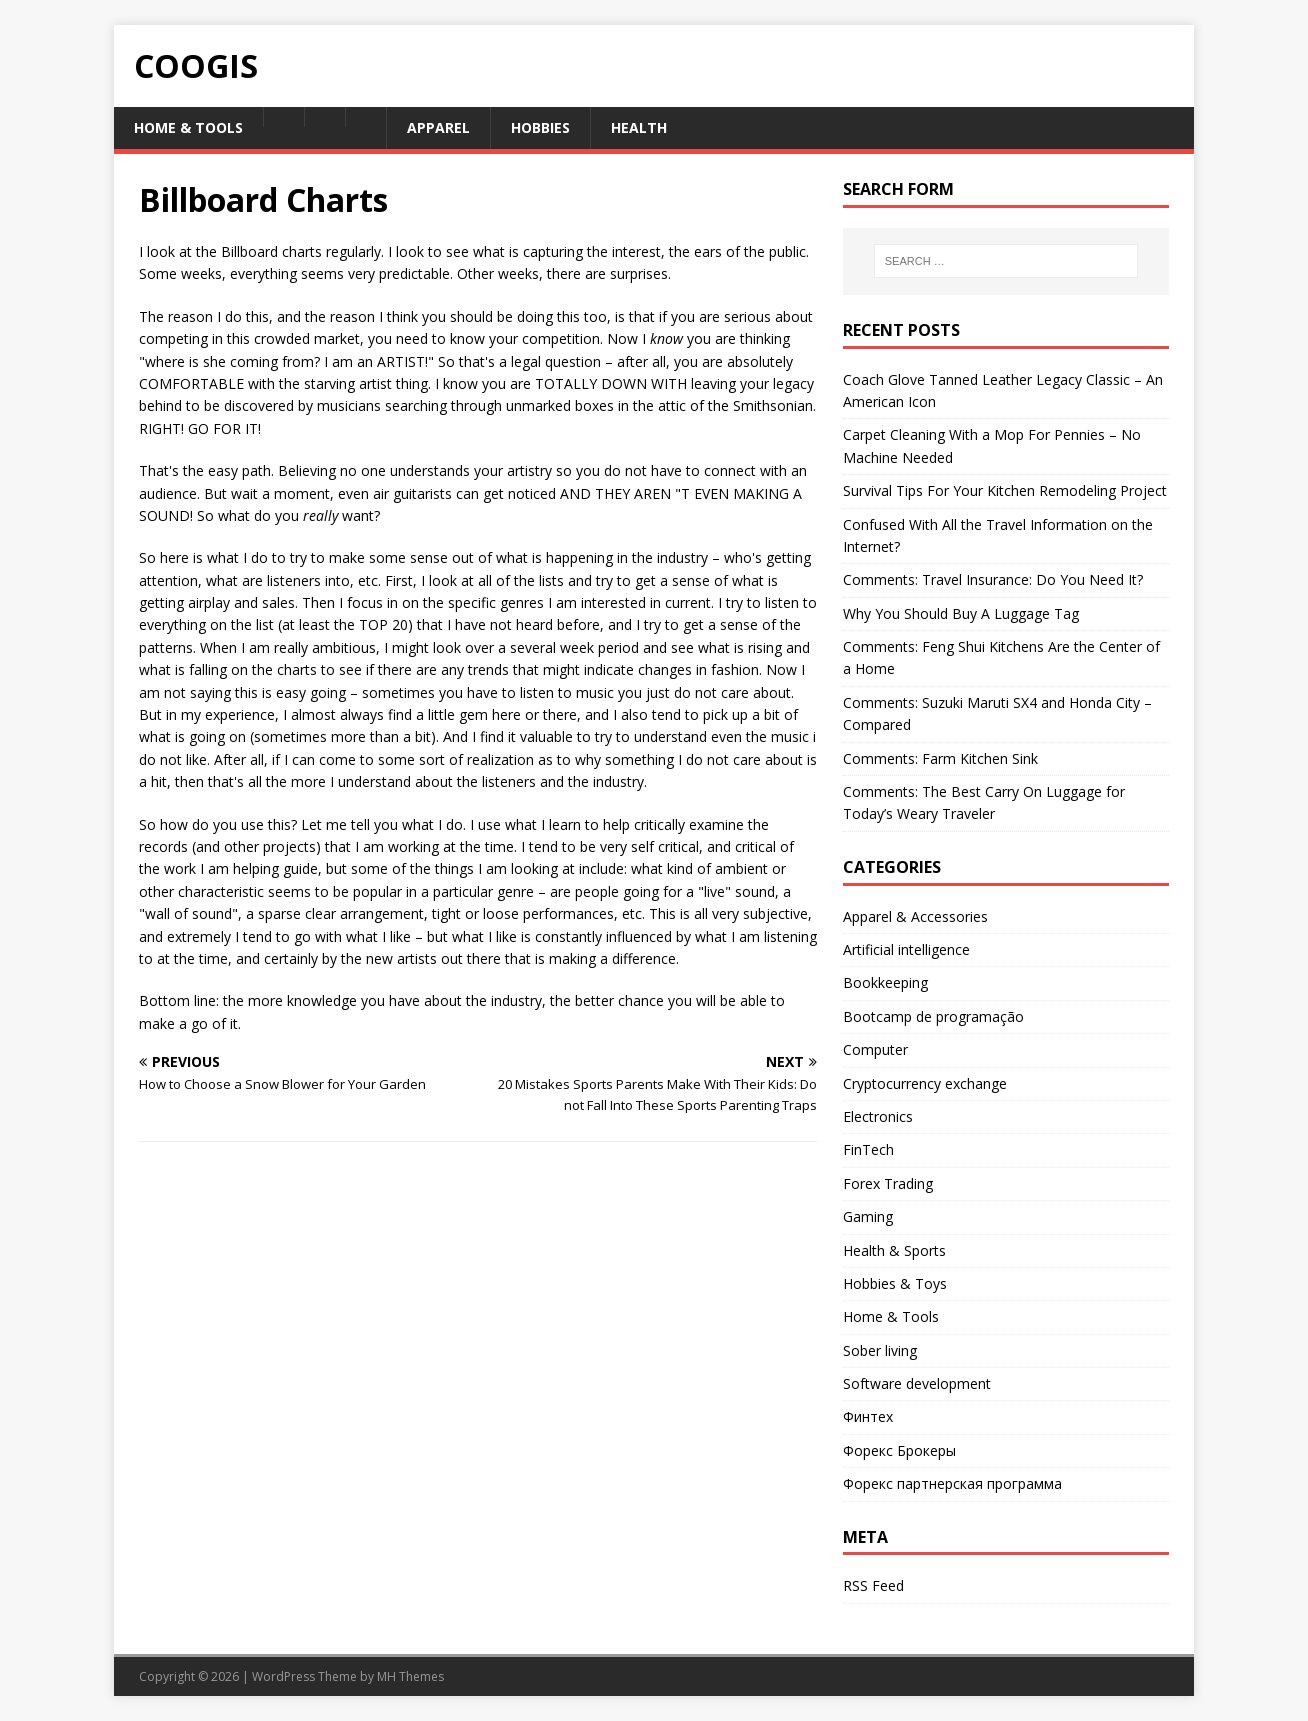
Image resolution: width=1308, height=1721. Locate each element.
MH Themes (410, 1676)
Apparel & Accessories (915, 916)
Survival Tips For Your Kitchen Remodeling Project (1005, 490)
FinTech (868, 1149)
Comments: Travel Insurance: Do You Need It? (993, 579)
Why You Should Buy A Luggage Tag (961, 613)
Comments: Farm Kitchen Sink (940, 758)
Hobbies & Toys (895, 1283)
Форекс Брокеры (899, 1450)
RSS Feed (873, 1585)
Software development (917, 1383)
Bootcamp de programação (933, 1016)
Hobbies (540, 127)
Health (639, 127)
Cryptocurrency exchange (925, 1083)
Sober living (880, 1350)
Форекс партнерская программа (952, 1483)
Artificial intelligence (906, 949)
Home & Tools (188, 127)
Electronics (878, 1116)
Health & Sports (894, 1250)
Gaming (868, 1216)
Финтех (868, 1416)
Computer (875, 1049)
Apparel (438, 127)
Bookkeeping (885, 982)
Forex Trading (888, 1183)
